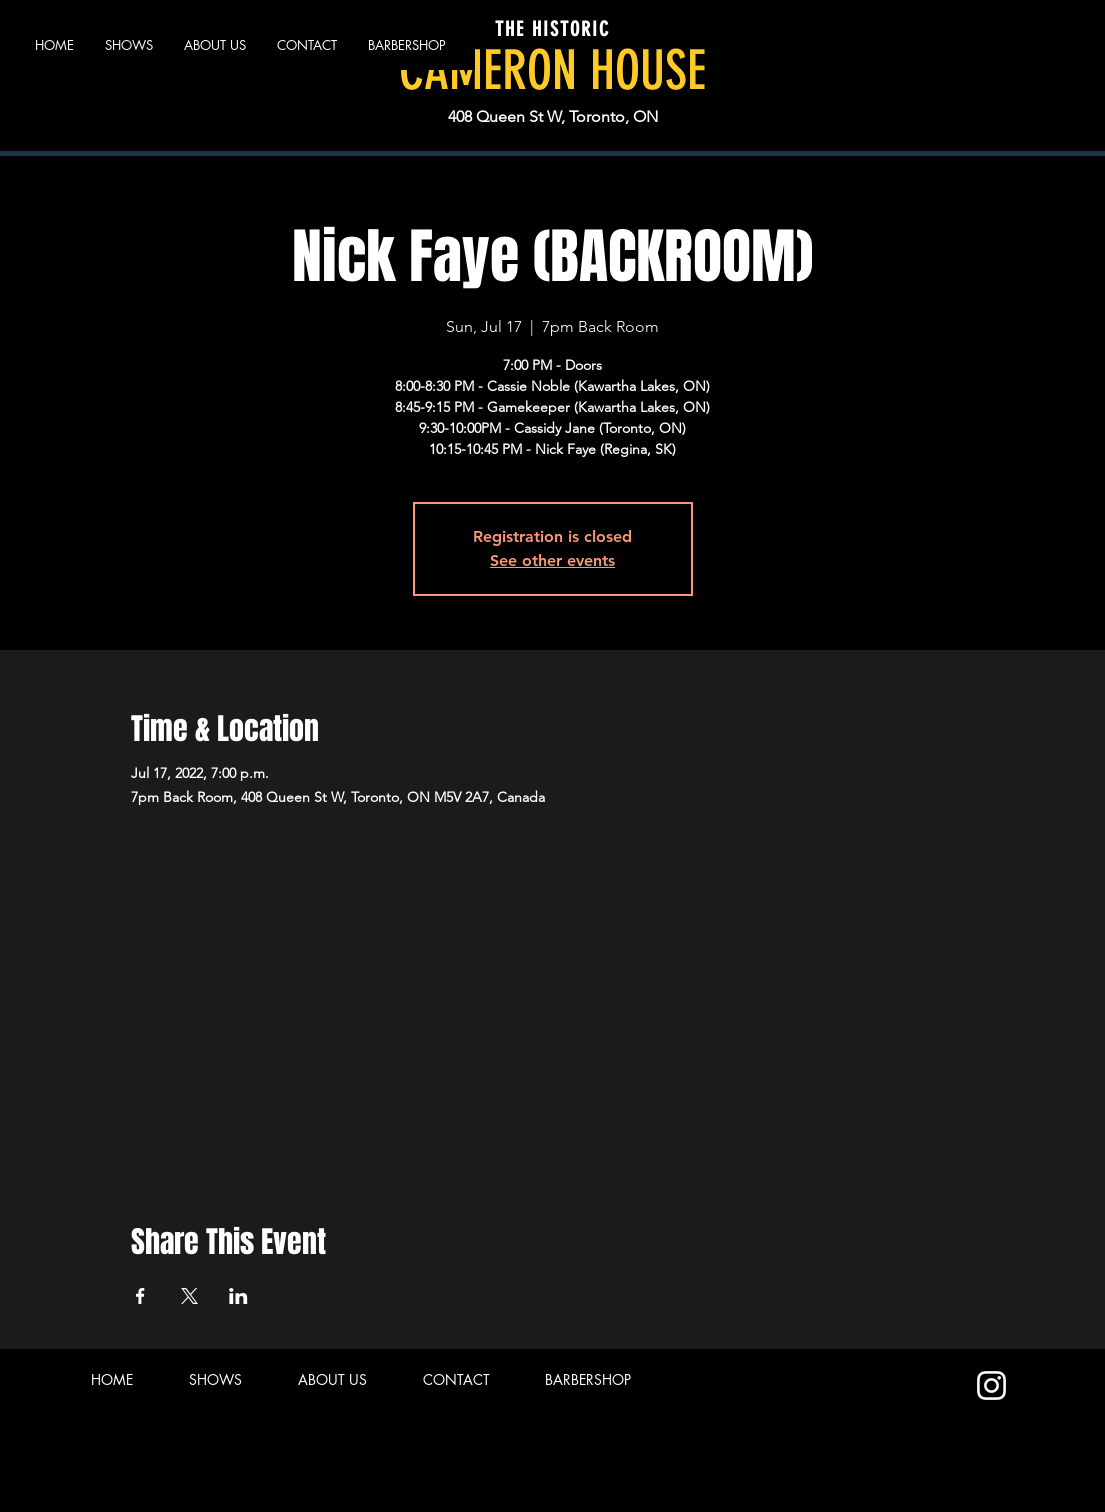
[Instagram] (991, 1385)
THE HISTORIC (552, 29)
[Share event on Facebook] (140, 1296)
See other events (552, 560)
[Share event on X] (189, 1296)
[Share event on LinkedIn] (238, 1296)
